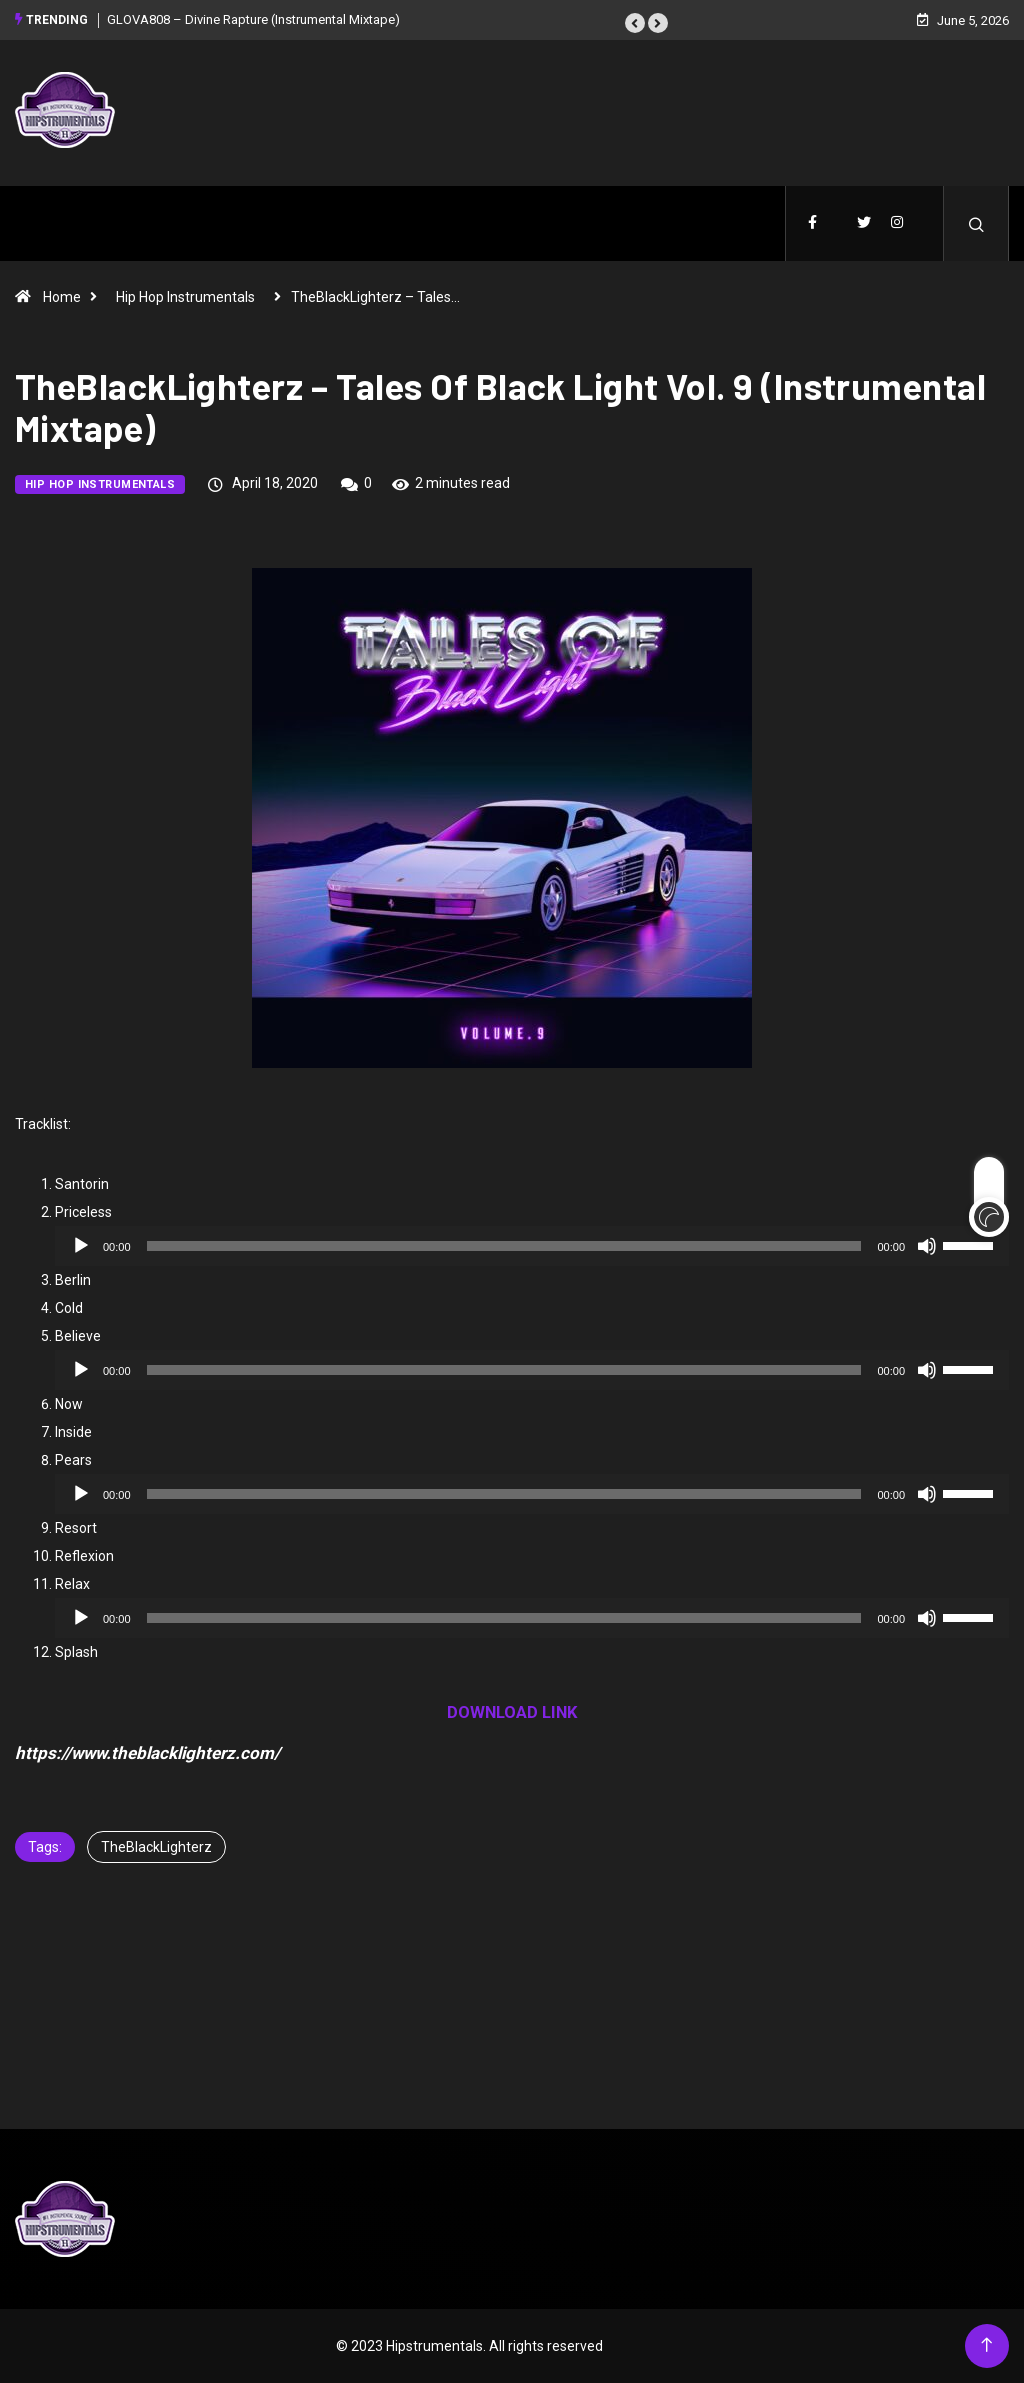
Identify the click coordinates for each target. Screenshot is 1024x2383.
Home (62, 297)
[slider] (504, 1246)
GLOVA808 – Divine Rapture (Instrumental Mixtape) (253, 19)
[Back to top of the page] (986, 2345)
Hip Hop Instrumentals (185, 297)
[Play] (81, 1246)
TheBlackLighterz (156, 1847)
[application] (532, 1246)
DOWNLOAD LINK (512, 1712)
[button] (635, 23)
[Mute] (927, 1246)
